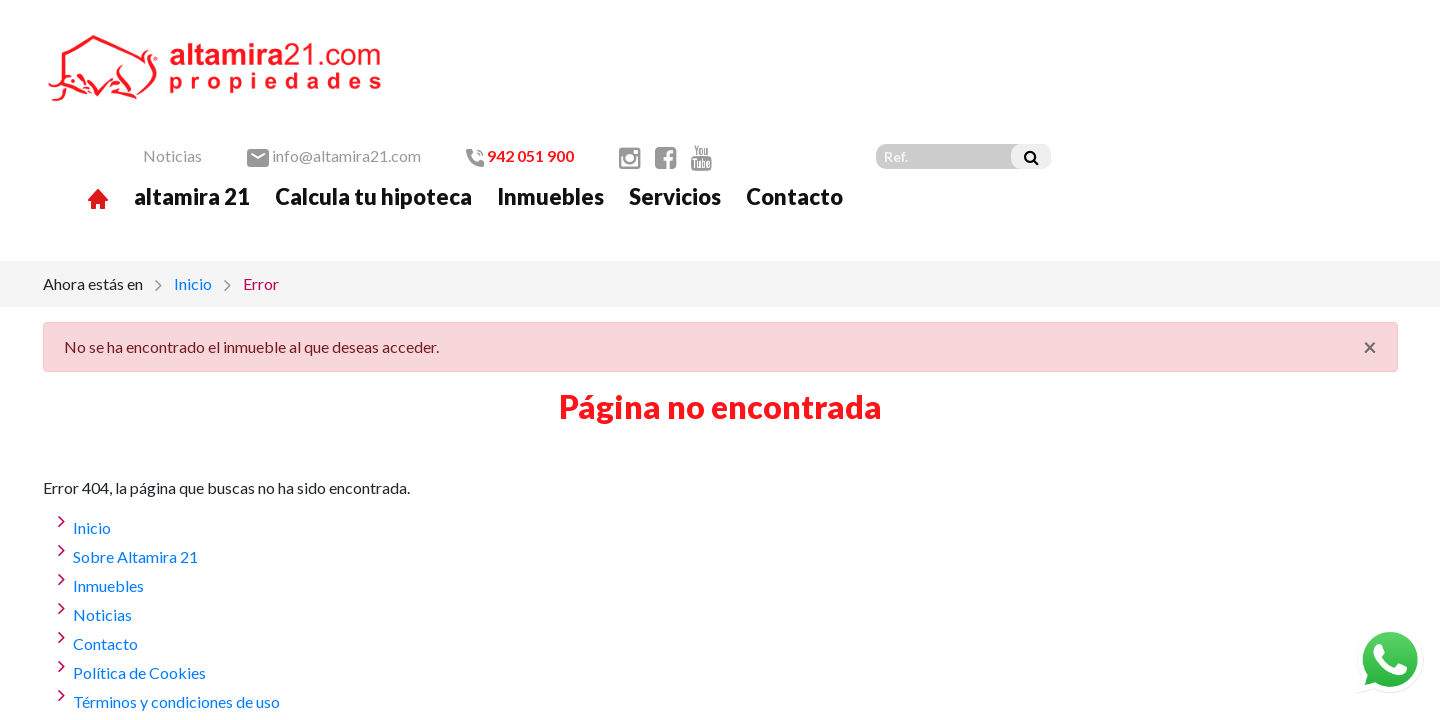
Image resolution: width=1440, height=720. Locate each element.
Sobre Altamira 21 (135, 453)
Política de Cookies (139, 569)
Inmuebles (896, 82)
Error (261, 180)
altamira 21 (538, 82)
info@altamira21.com (680, 41)
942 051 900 (866, 41)
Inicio (193, 180)
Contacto (1140, 82)
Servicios (1021, 82)
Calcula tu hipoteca (719, 82)
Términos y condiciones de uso (176, 598)
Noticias (518, 41)
